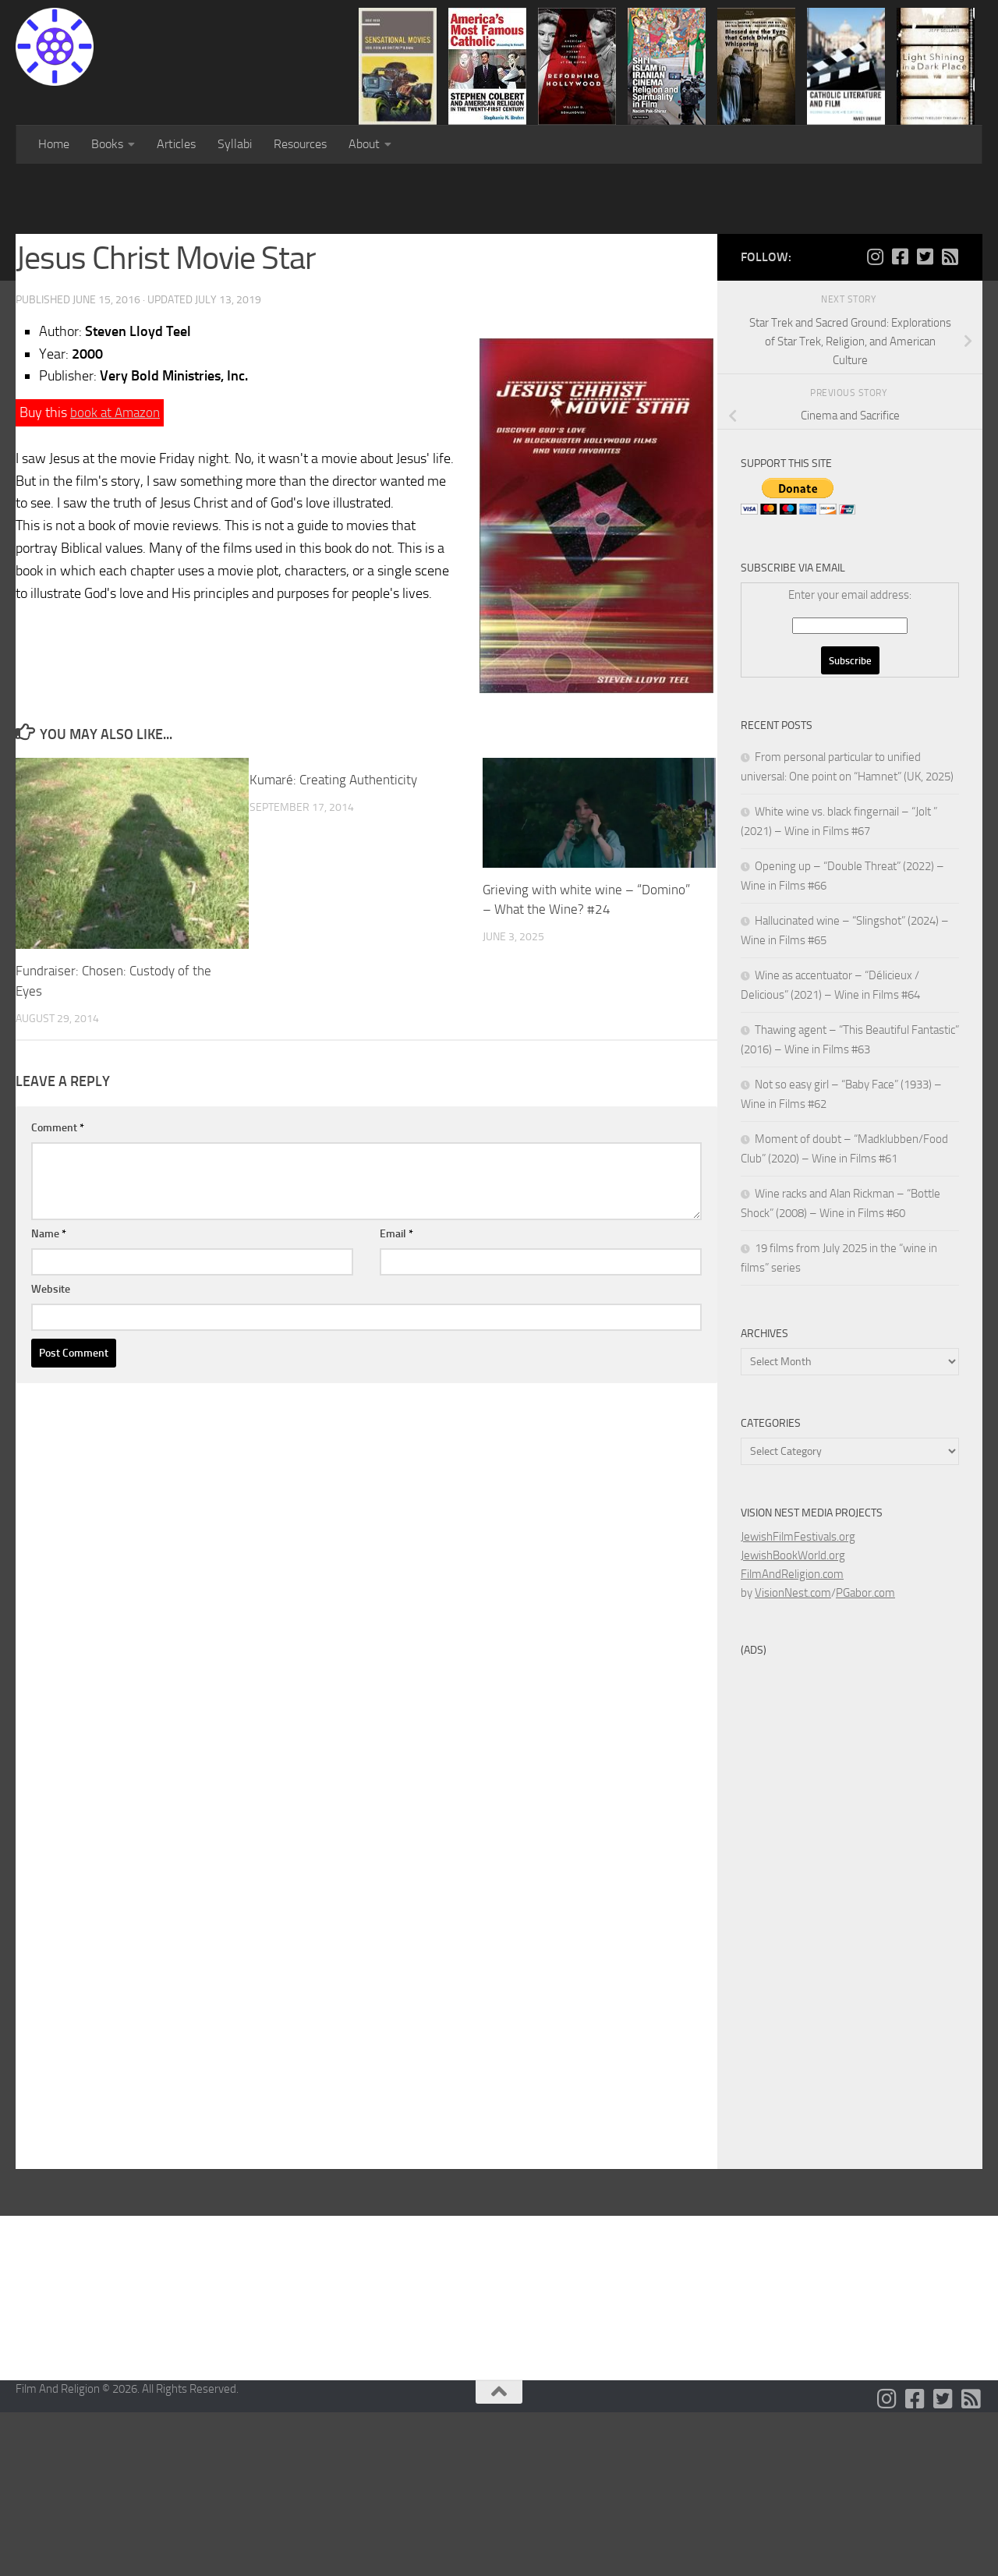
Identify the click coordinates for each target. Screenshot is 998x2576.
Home (53, 143)
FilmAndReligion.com (792, 1738)
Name (48, 1396)
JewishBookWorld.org (793, 1719)
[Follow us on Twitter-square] (924, 420)
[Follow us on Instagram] (874, 420)
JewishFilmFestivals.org (798, 1700)
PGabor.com (865, 1757)
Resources (300, 143)
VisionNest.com (793, 1757)
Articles (176, 143)
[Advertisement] (499, 281)
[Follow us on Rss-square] (949, 420)
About (364, 143)
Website (50, 1452)
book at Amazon (117, 576)
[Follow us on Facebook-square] (899, 420)
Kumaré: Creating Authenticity (333, 943)
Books (107, 143)
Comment (57, 1290)
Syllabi (235, 143)
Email (396, 1396)
